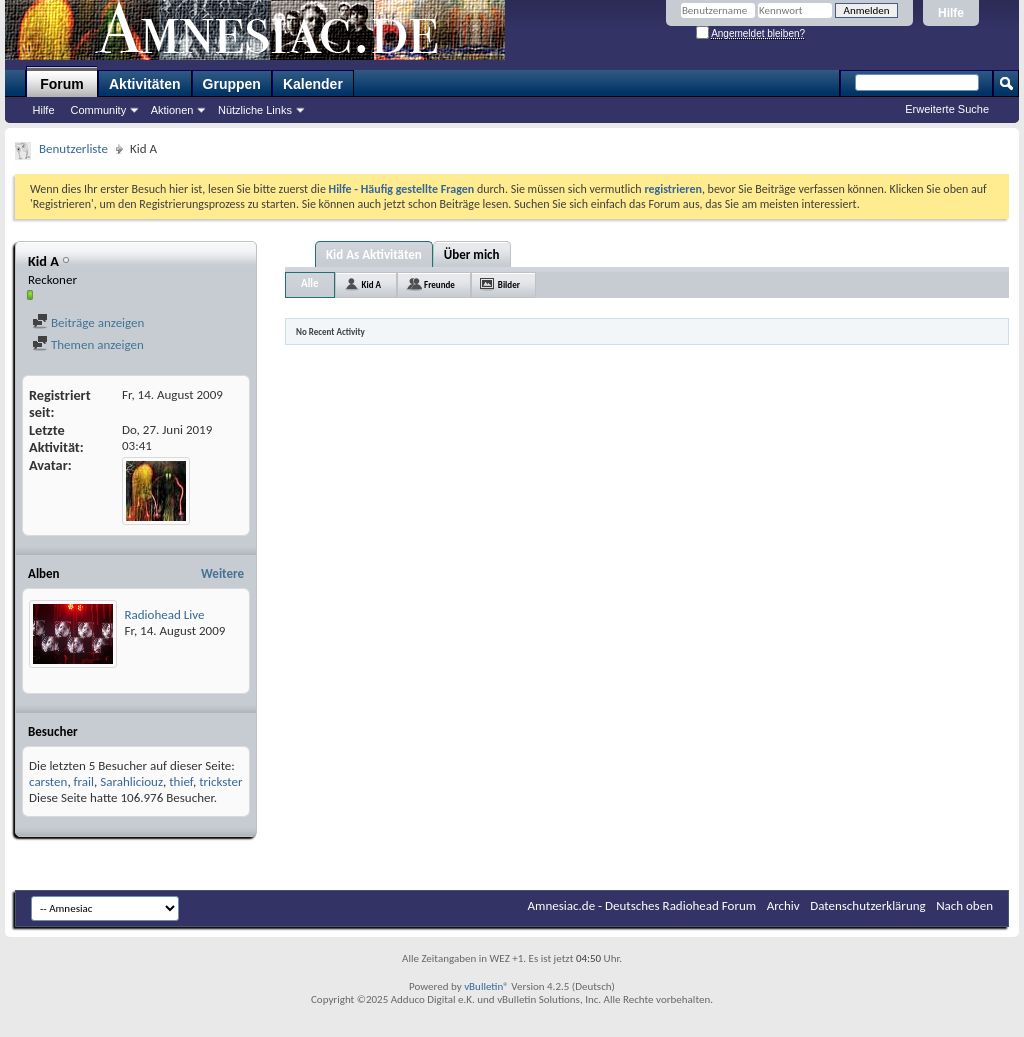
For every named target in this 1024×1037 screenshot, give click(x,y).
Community (99, 110)
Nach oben (964, 905)
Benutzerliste (73, 148)
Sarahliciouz (131, 781)
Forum (62, 84)
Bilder (509, 284)
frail (84, 781)
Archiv (783, 905)
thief (181, 781)
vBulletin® (486, 986)
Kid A (371, 284)
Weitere (222, 573)
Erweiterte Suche (947, 109)
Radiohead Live (165, 614)
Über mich (472, 254)
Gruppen (232, 84)
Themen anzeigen (88, 344)
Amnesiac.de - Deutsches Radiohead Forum (642, 905)
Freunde (439, 284)
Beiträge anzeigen (88, 322)
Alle (310, 283)
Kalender (313, 84)
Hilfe (951, 13)
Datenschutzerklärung (868, 905)
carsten (48, 781)
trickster (220, 781)
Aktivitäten (145, 84)
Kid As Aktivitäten (374, 254)
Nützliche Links (255, 110)
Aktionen (172, 110)
